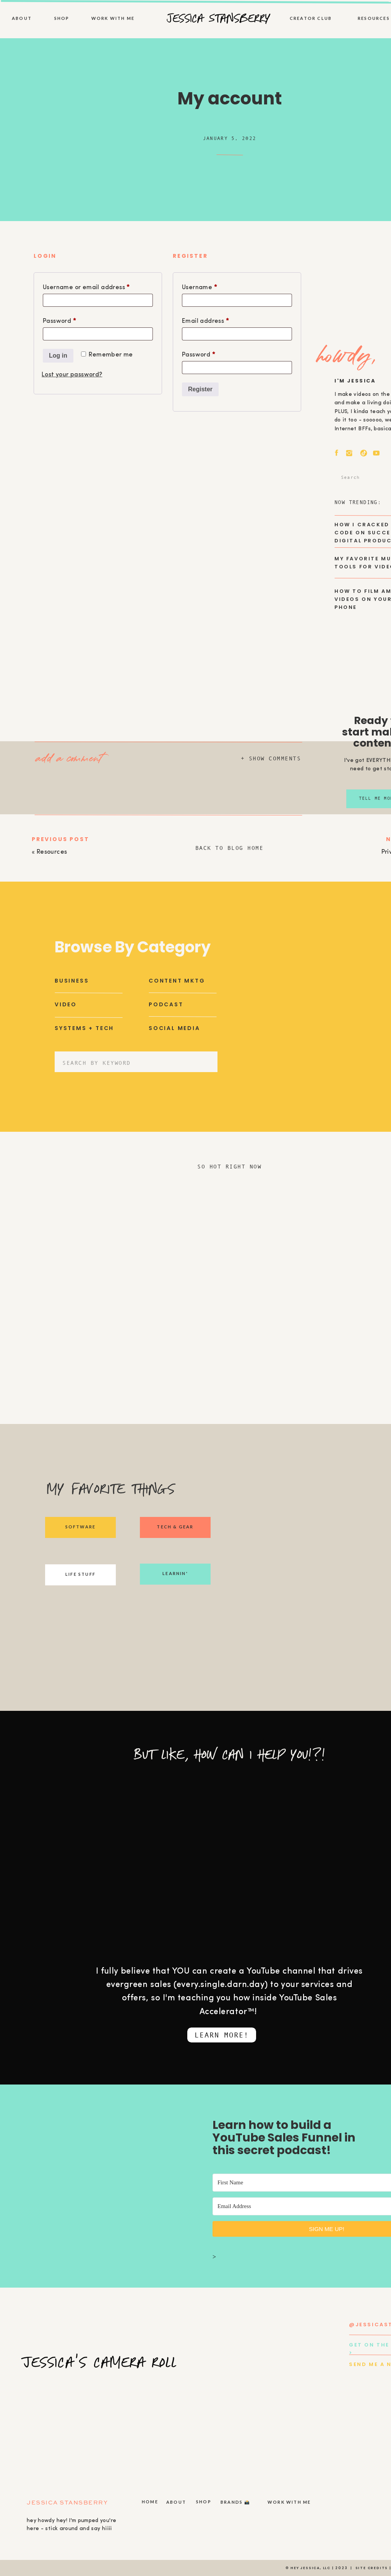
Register (200, 389)
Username (213, 286)
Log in (58, 355)
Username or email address (98, 286)
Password (73, 319)
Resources (52, 852)
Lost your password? (72, 375)
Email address (219, 319)
